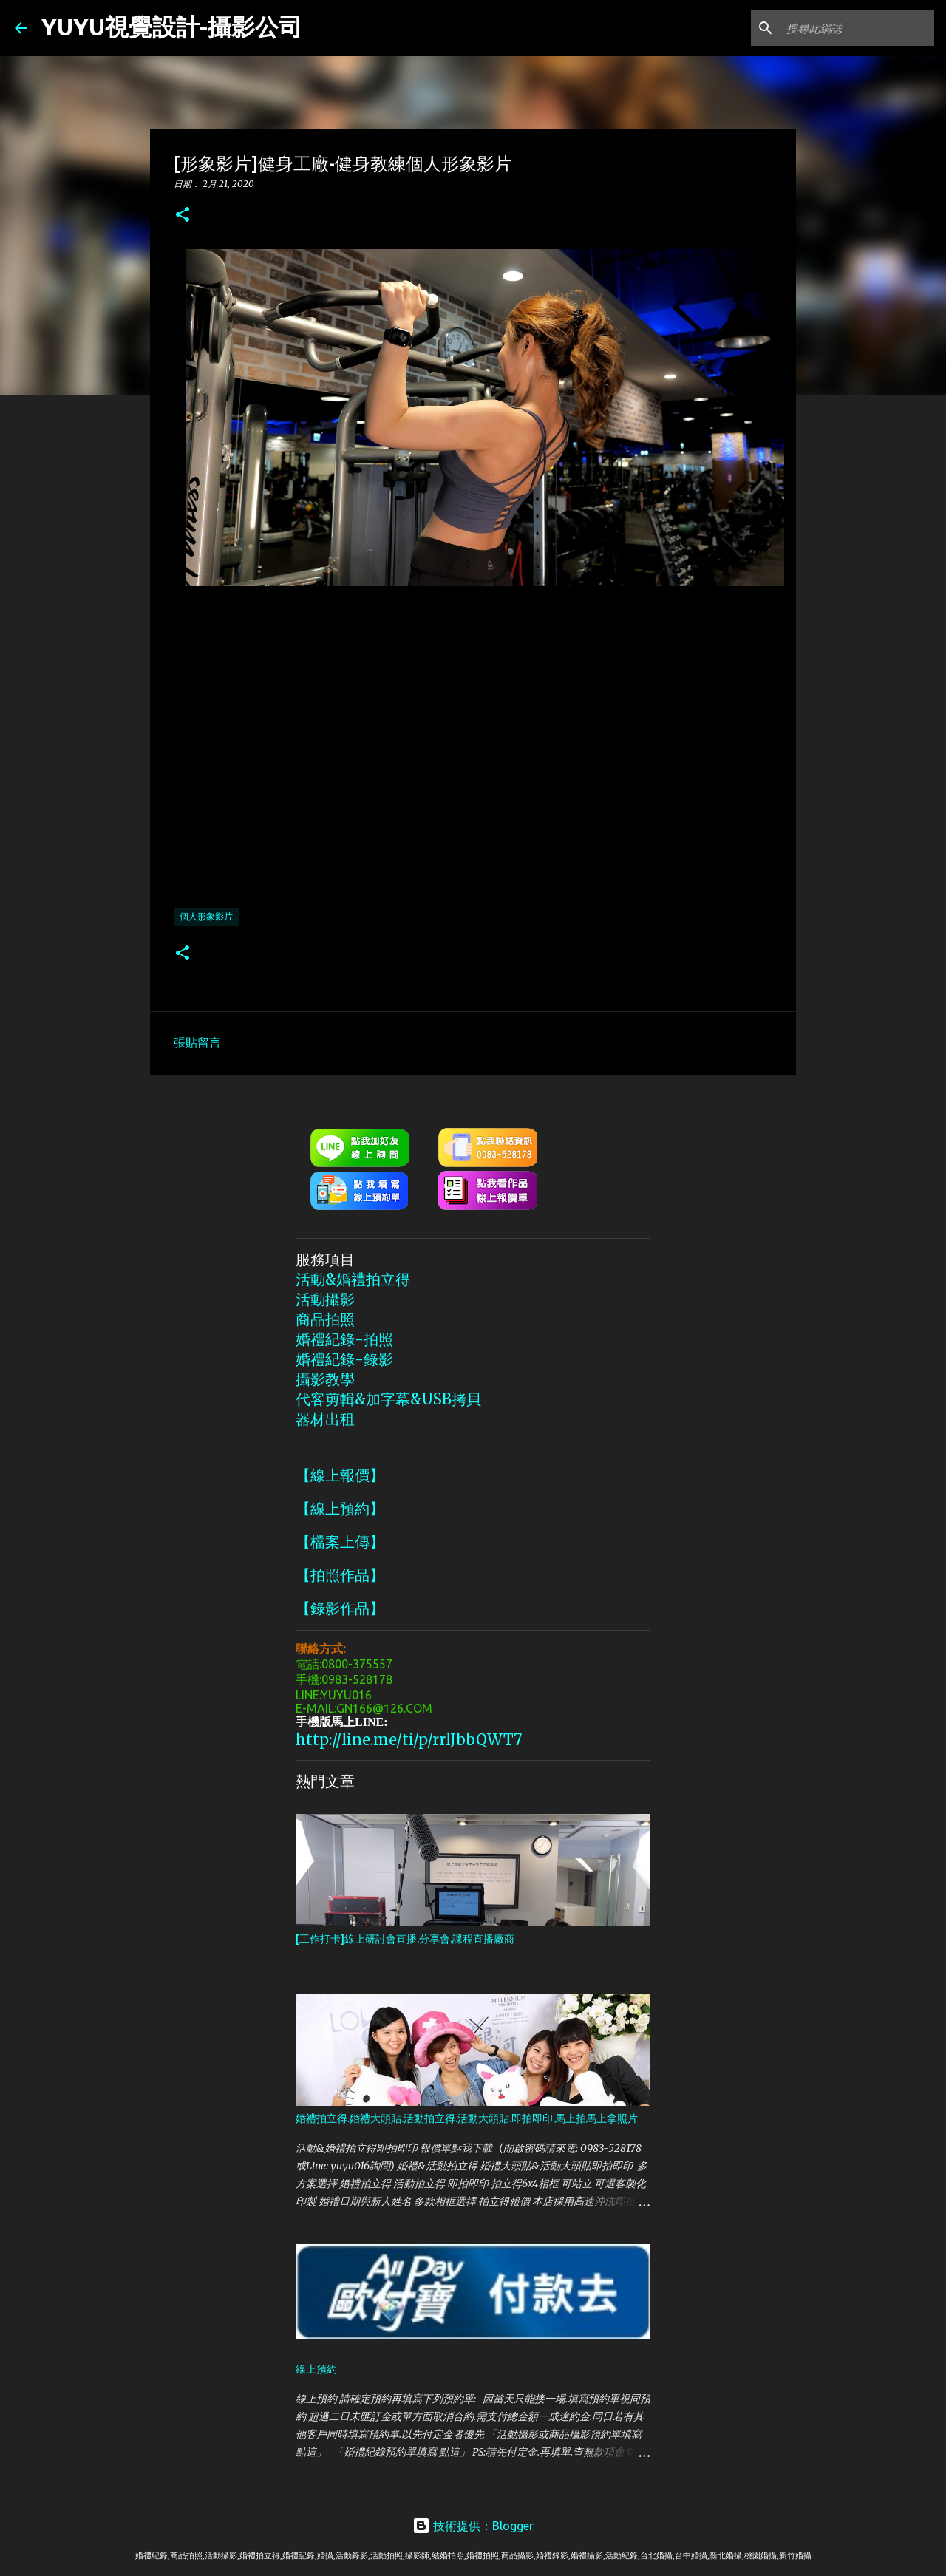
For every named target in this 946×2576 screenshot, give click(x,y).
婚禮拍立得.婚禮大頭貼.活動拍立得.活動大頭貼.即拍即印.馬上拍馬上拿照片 (467, 2118)
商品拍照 (325, 1319)
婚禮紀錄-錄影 (344, 1359)
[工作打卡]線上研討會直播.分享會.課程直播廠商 (405, 1939)
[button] (182, 215)
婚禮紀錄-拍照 (344, 1339)
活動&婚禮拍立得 (353, 1279)
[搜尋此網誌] (856, 28)
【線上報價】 (340, 1475)
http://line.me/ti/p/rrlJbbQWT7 (409, 1739)
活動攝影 (325, 1299)
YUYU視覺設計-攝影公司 (171, 26)
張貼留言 (197, 1042)
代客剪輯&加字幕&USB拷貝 (388, 1399)
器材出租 (325, 1419)
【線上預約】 (340, 1508)
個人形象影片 (206, 916)
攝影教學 (325, 1379)
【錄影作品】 (340, 1608)
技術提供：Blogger (473, 2525)
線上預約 (316, 2369)
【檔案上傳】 (340, 1541)
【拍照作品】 (340, 1575)
